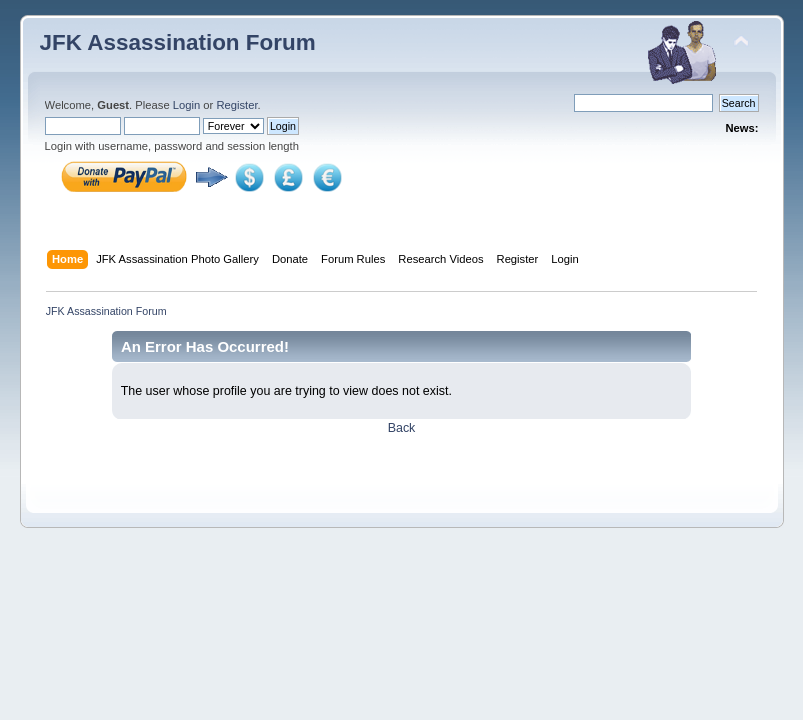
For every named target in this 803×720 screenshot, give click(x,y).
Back (402, 428)
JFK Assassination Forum (178, 42)
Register (236, 105)
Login (186, 105)
